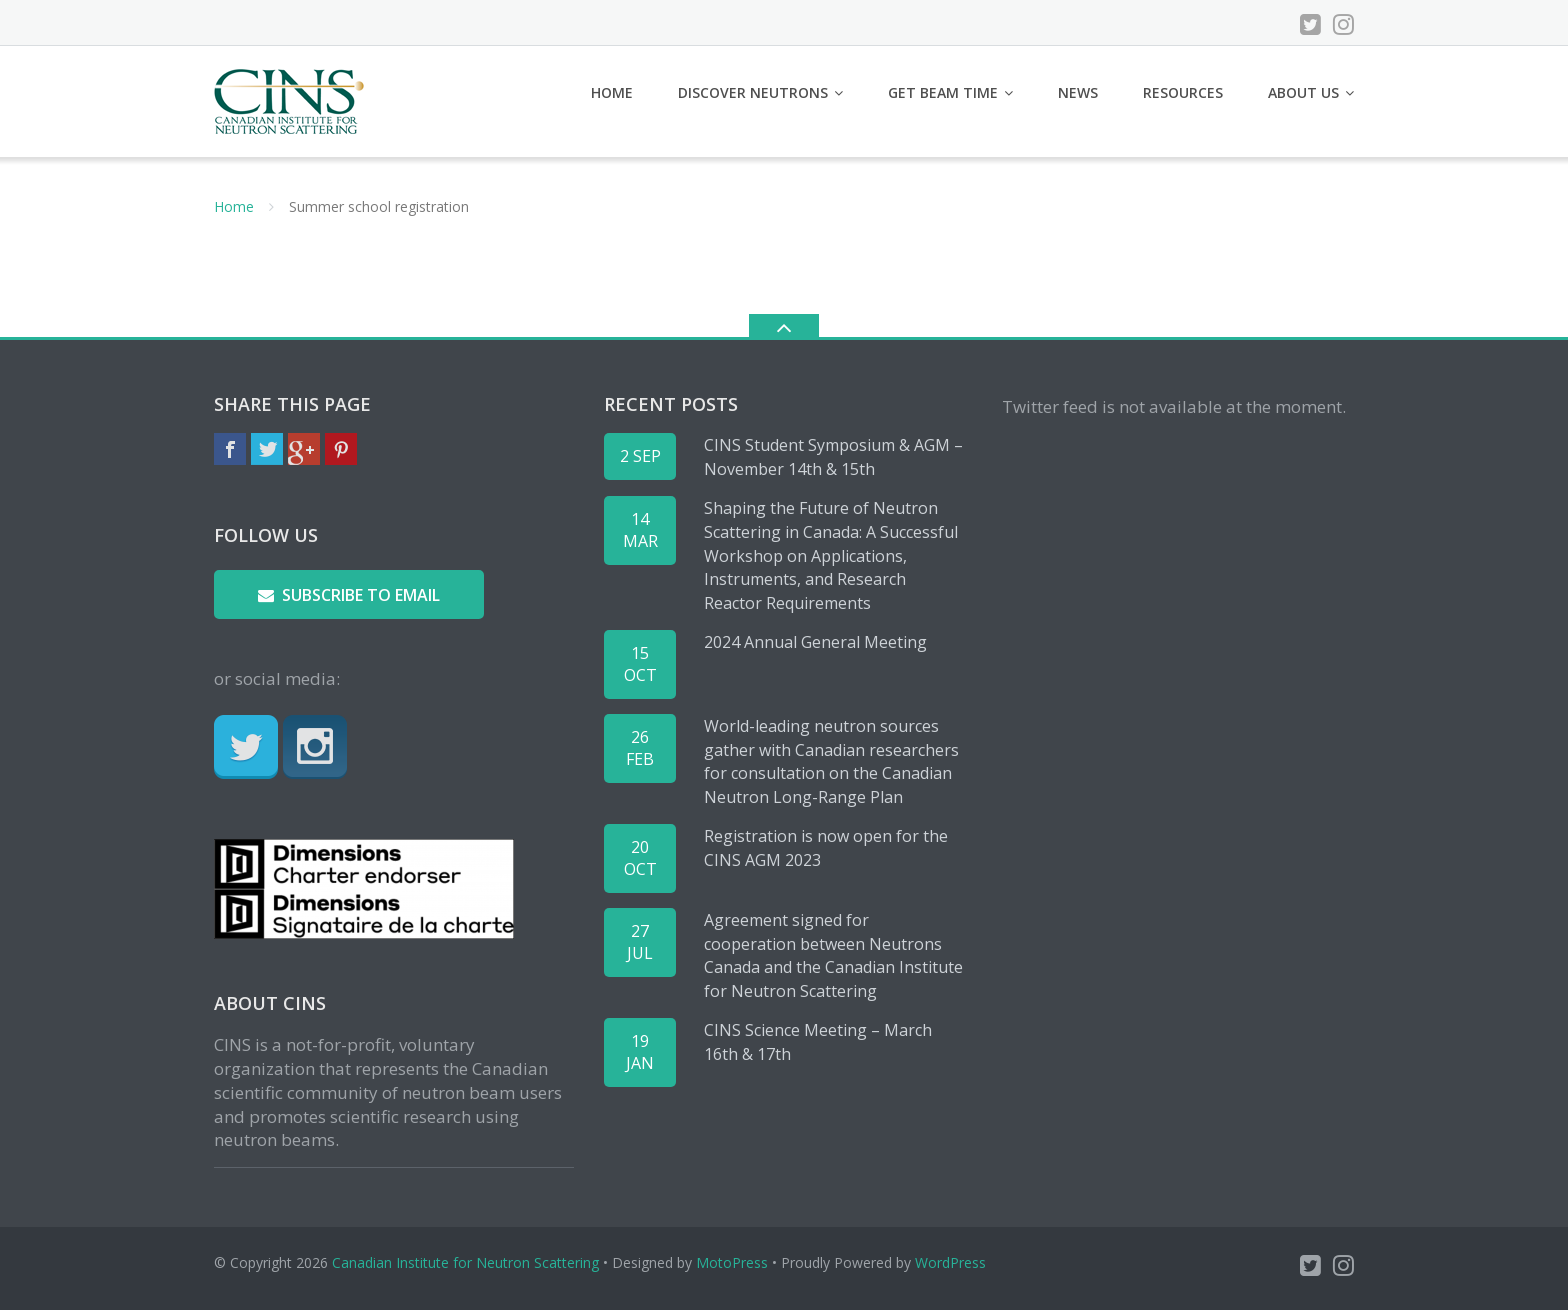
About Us (1303, 92)
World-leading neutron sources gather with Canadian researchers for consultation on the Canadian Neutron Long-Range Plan (831, 761)
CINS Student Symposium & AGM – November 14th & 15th (833, 457)
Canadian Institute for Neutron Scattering (465, 1262)
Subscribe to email (349, 595)
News (1078, 92)
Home (612, 92)
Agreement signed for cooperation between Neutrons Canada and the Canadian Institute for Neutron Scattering (833, 955)
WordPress (950, 1262)
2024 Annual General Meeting (815, 642)
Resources (1183, 92)
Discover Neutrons (753, 92)
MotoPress (732, 1262)
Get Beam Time (943, 92)
